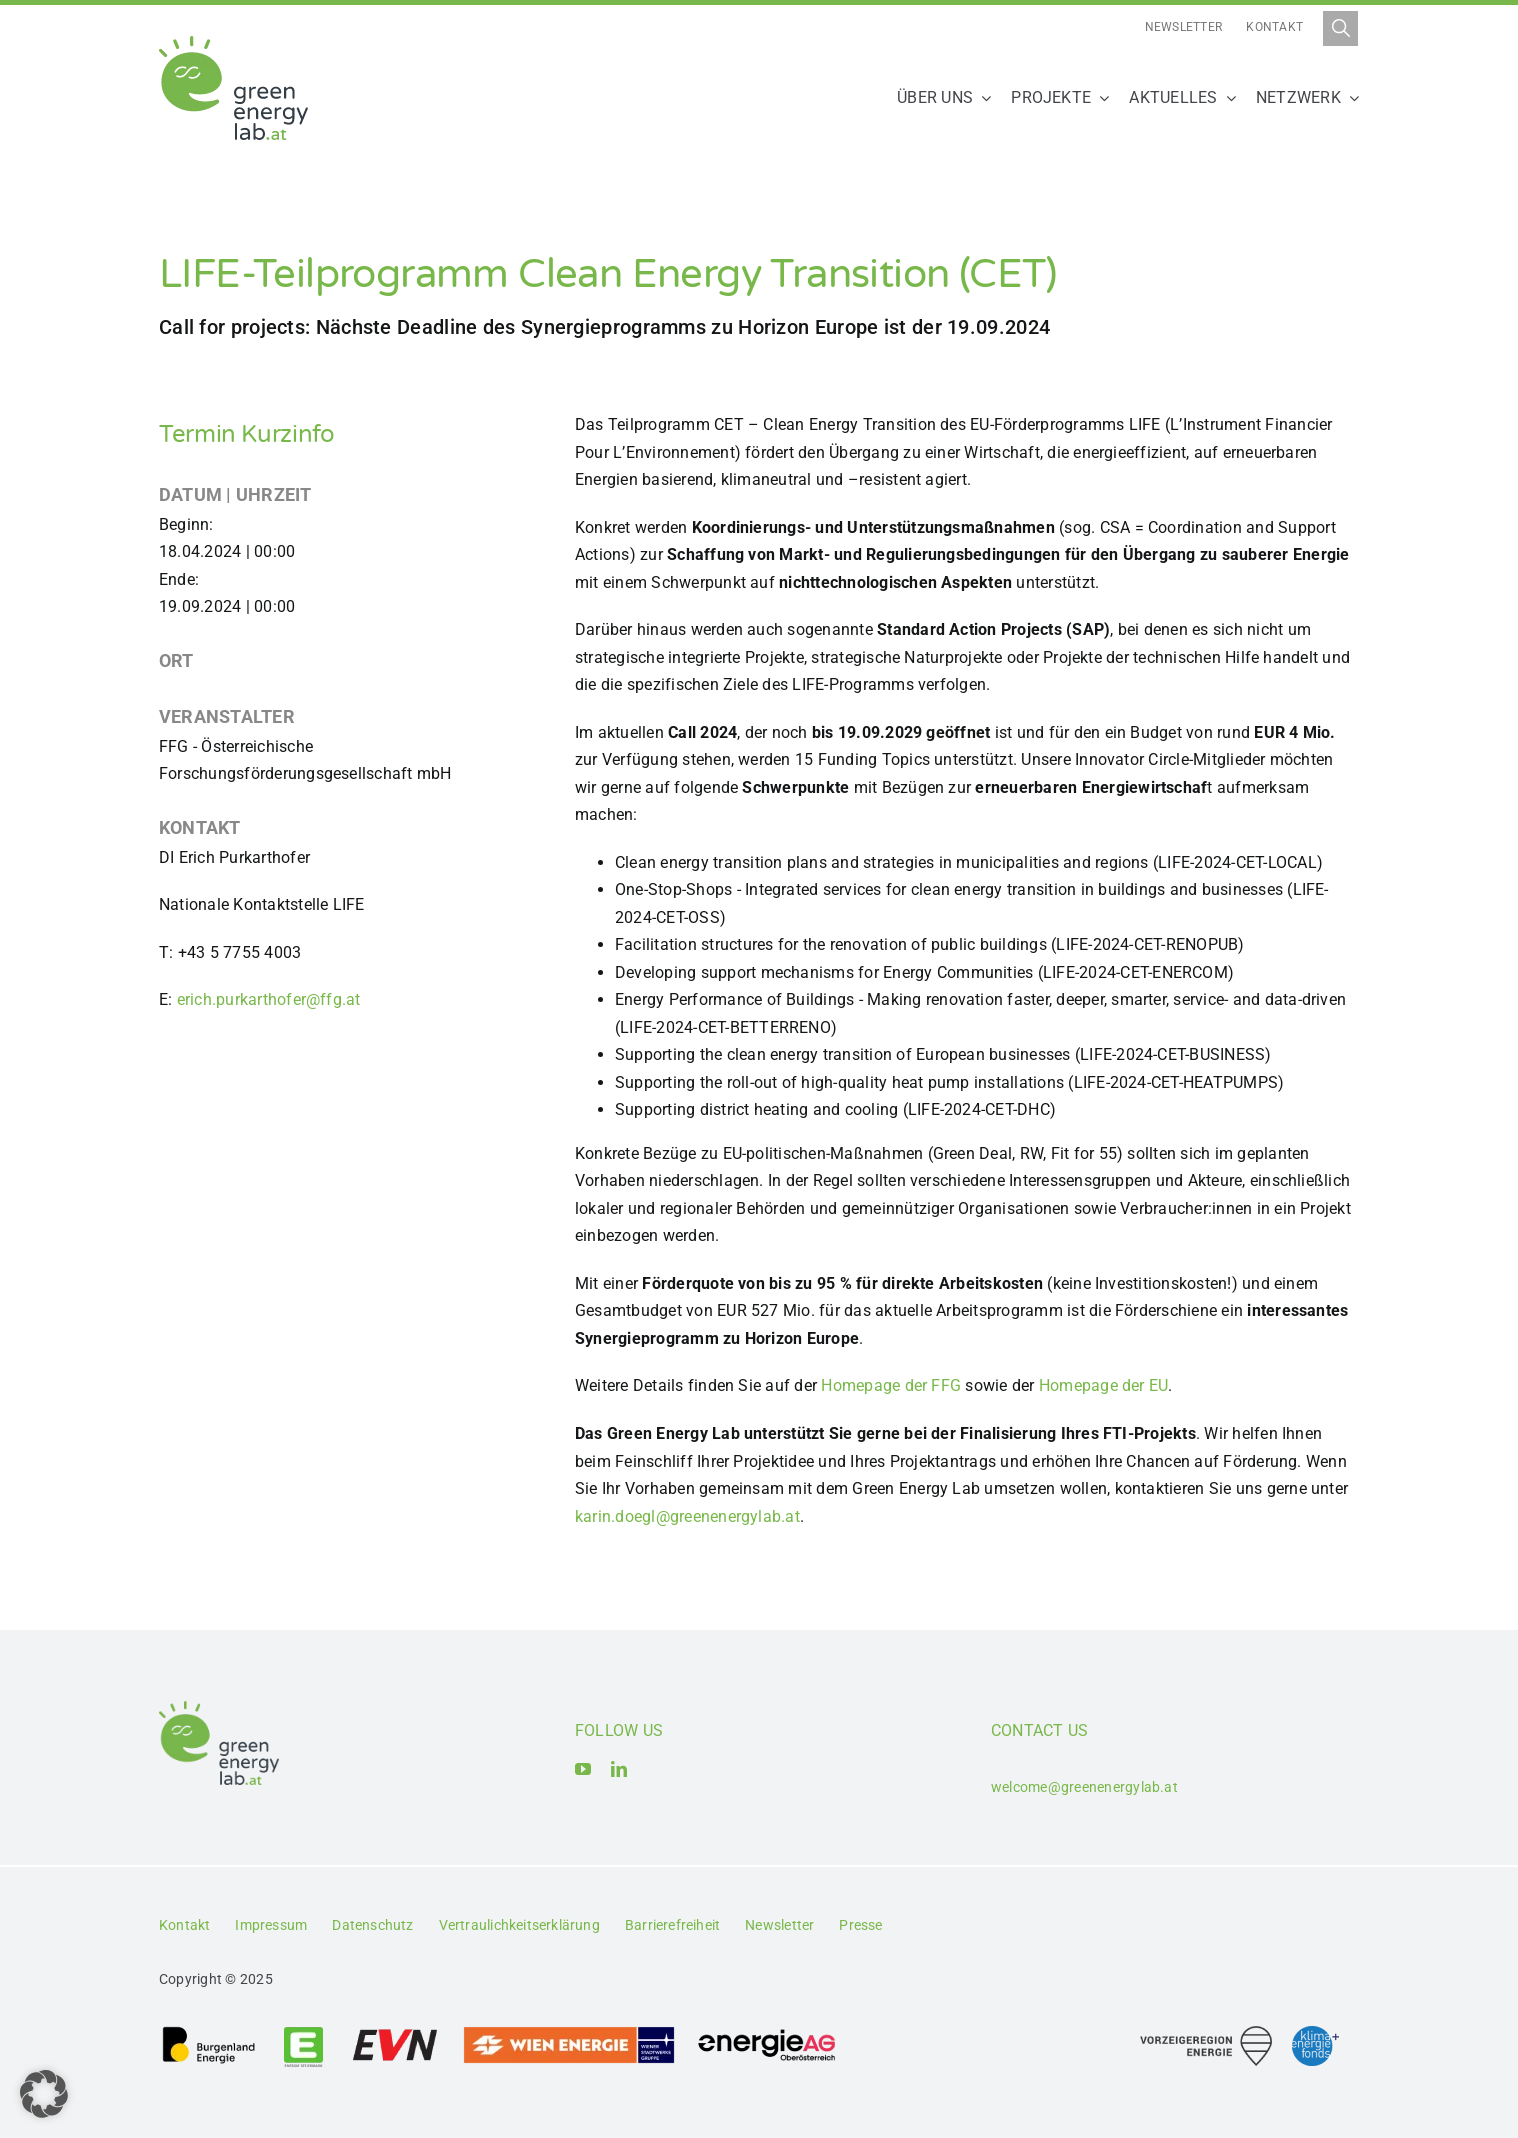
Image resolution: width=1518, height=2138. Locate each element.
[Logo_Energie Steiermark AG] (303, 2032)
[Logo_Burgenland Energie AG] (209, 2032)
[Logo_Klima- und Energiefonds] (1315, 2033)
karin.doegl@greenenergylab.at (687, 1516)
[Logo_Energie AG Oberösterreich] (767, 2032)
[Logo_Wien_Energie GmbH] (569, 2032)
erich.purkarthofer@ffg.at (269, 999)
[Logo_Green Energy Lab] (233, 43)
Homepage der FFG (891, 1385)
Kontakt (1274, 27)
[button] (44, 2094)
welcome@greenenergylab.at (1084, 1787)
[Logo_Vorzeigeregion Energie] (1206, 2033)
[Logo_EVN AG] (395, 2032)
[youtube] (583, 1769)
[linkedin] (619, 1769)
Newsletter (1183, 27)
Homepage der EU (1104, 1385)
